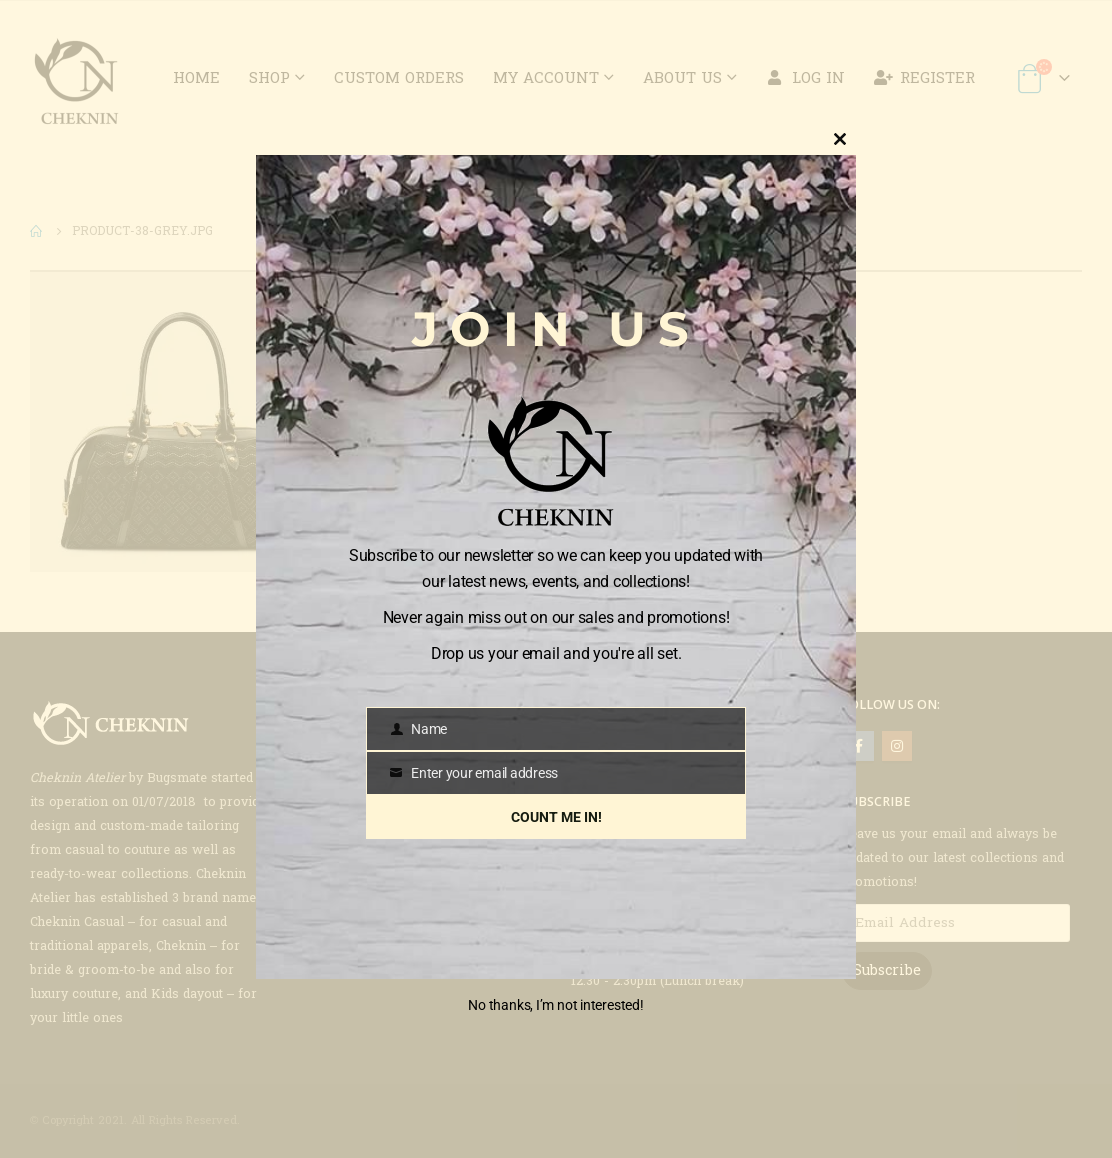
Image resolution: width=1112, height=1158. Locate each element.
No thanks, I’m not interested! (555, 1005)
